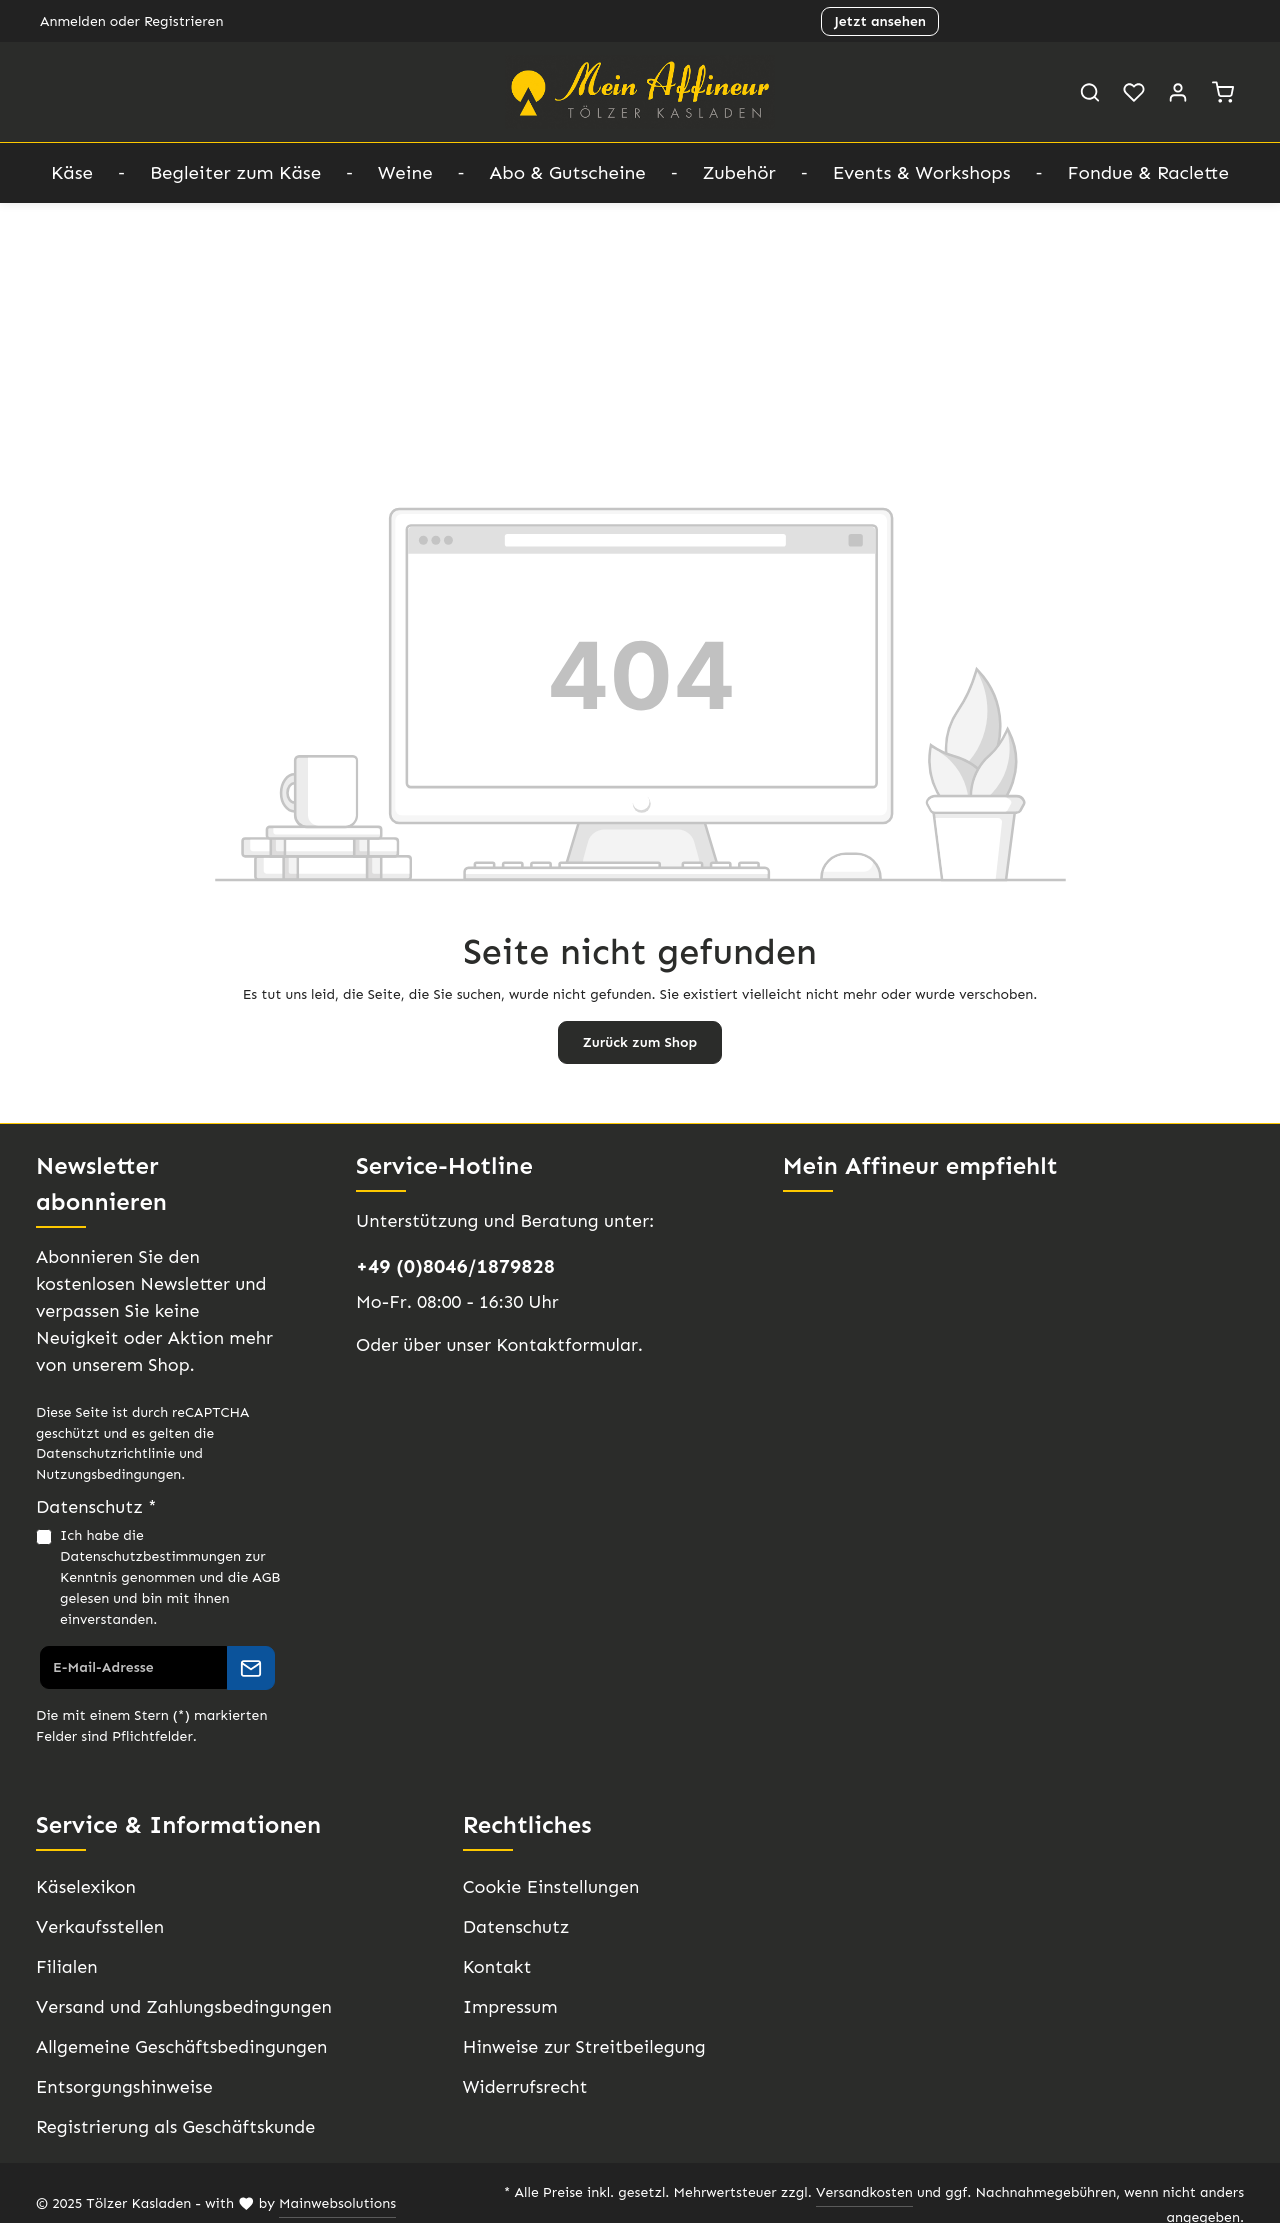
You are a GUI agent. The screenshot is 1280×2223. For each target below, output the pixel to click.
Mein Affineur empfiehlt (916, 1165)
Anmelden (71, 21)
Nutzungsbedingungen (105, 1474)
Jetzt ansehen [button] (879, 21)
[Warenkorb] (1223, 92)
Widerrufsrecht (521, 2087)
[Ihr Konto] (1178, 92)
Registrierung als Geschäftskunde (171, 2127)
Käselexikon (84, 1887)
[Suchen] (1090, 92)
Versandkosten (805, 2193)
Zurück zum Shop (639, 1042)
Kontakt (493, 1967)
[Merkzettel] (1134, 92)
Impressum (507, 2007)
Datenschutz (513, 1927)
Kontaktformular (555, 1345)
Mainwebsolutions (321, 2193)
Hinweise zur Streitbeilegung (577, 2047)
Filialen (64, 1967)
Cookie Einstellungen (547, 1887)
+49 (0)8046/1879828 (452, 1266)
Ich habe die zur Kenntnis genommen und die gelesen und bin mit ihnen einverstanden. (166, 1577)
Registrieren (176, 21)
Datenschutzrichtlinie (99, 1453)
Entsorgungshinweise (121, 2087)
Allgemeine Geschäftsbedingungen (175, 2047)
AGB (257, 1577)
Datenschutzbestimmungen (145, 1556)
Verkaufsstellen (97, 1927)
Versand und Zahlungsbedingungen (178, 2007)
